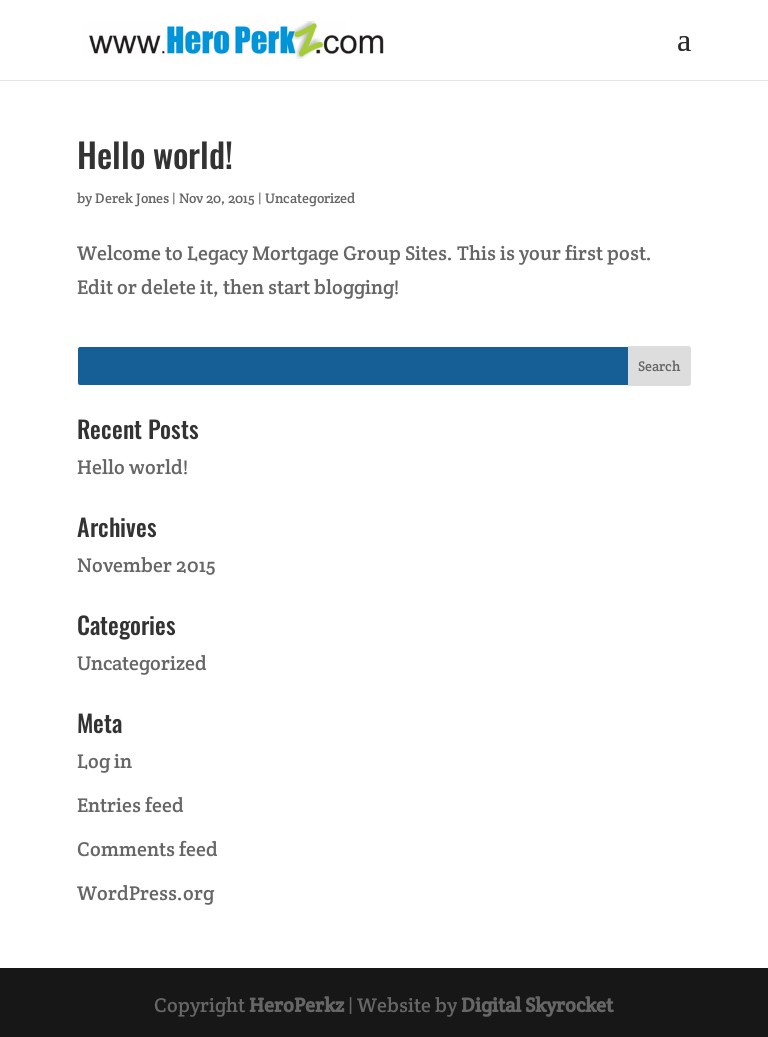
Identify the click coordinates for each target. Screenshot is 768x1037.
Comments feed (147, 849)
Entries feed (130, 805)
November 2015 (146, 565)
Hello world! (155, 153)
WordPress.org (145, 893)
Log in (104, 761)
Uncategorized (310, 198)
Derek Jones (132, 198)
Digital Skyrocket (537, 1005)
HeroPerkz (296, 1005)
